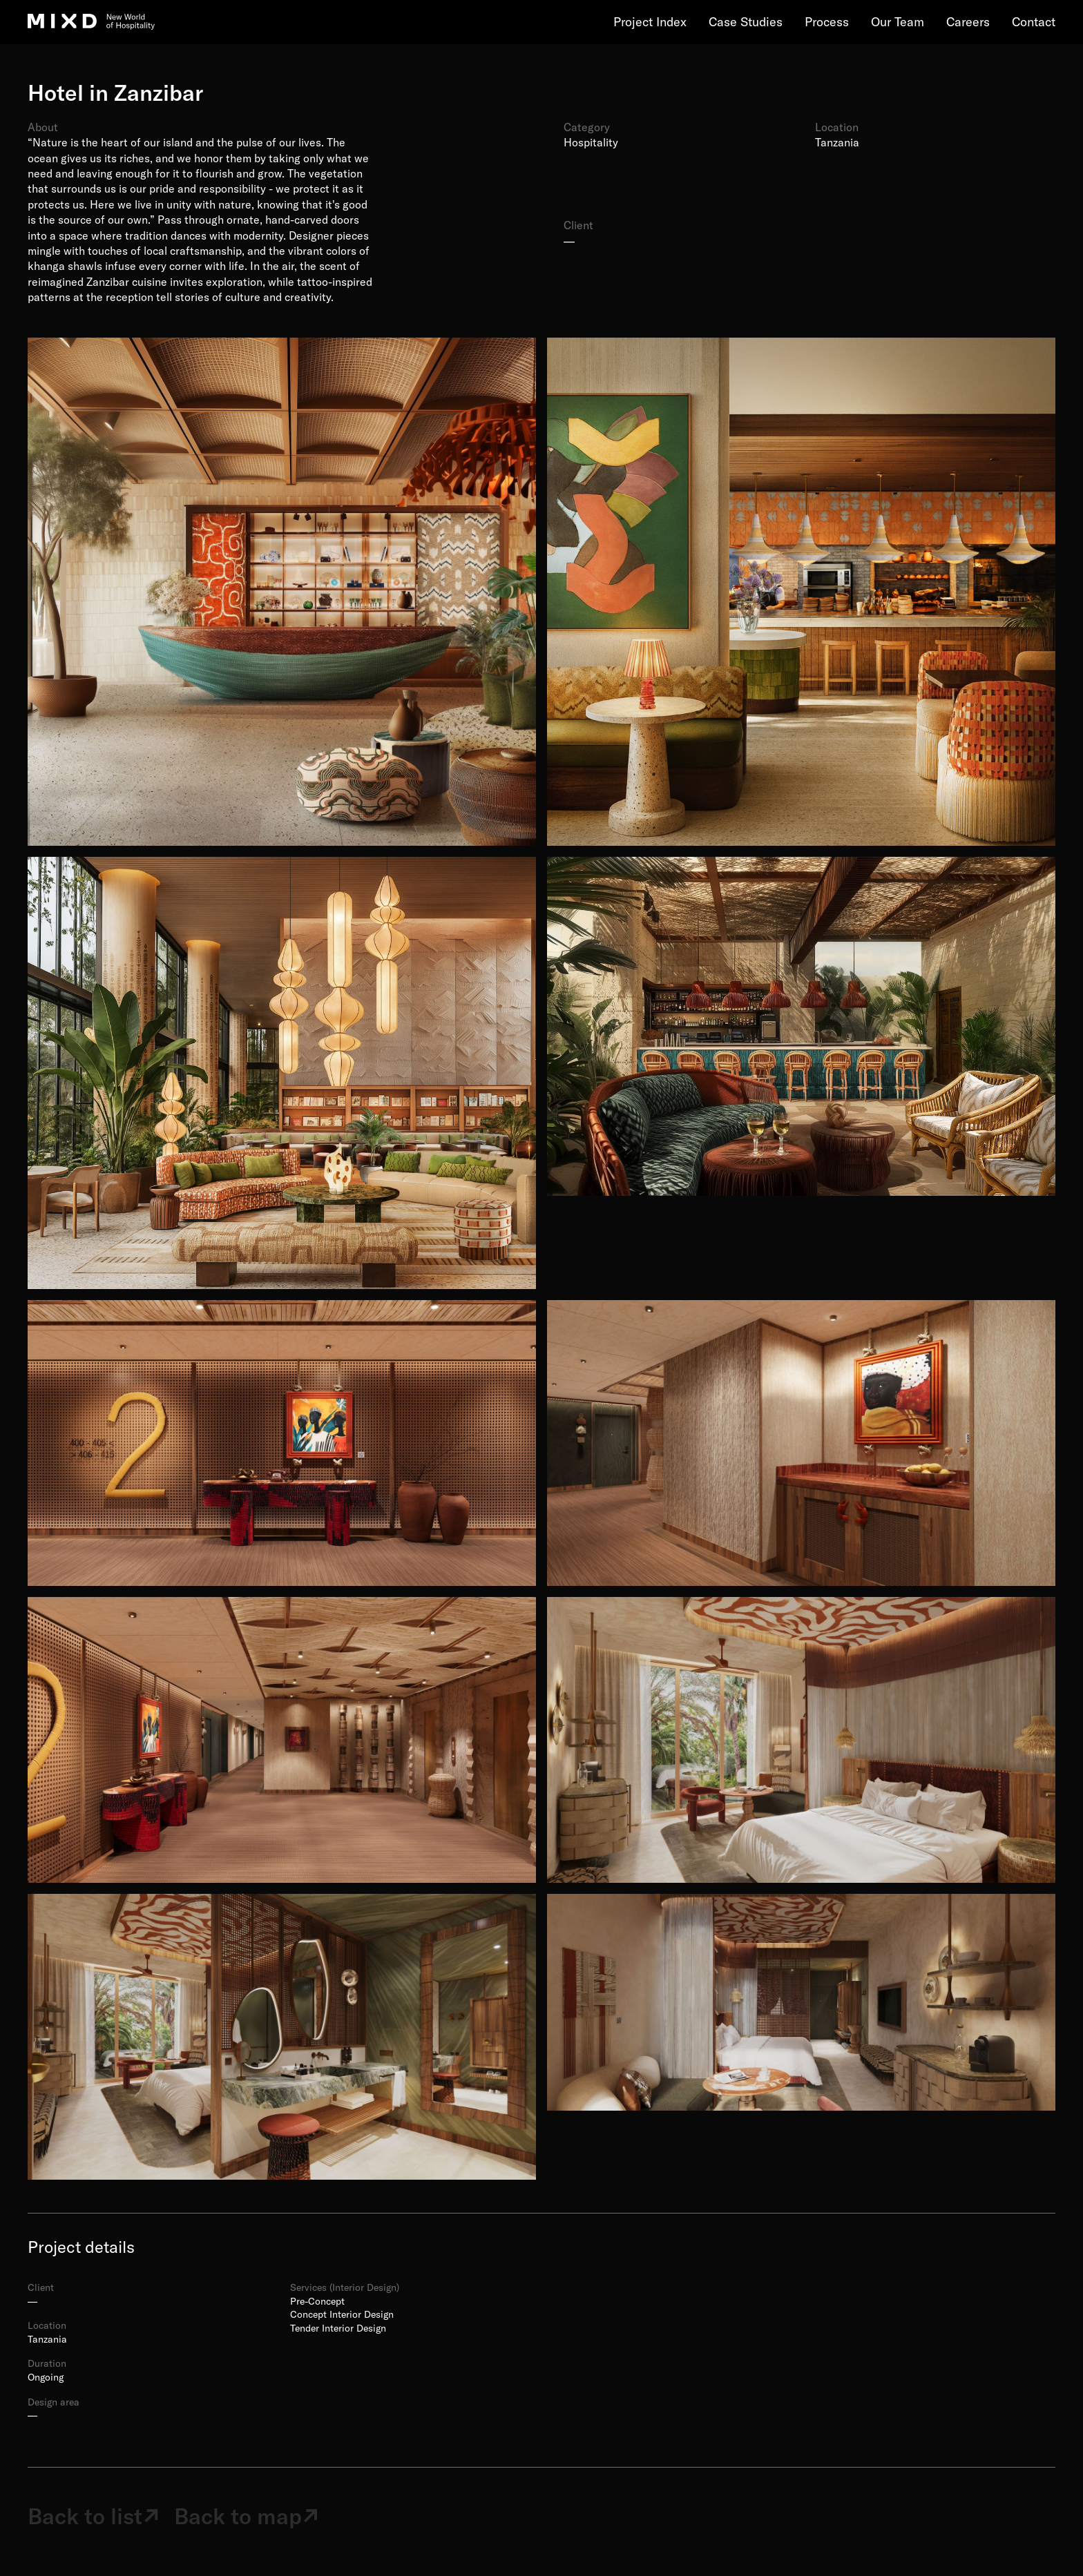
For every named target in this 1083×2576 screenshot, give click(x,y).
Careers (968, 22)
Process (827, 22)
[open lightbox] (282, 592)
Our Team (897, 22)
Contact (1033, 22)
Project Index (650, 22)
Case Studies (746, 22)
